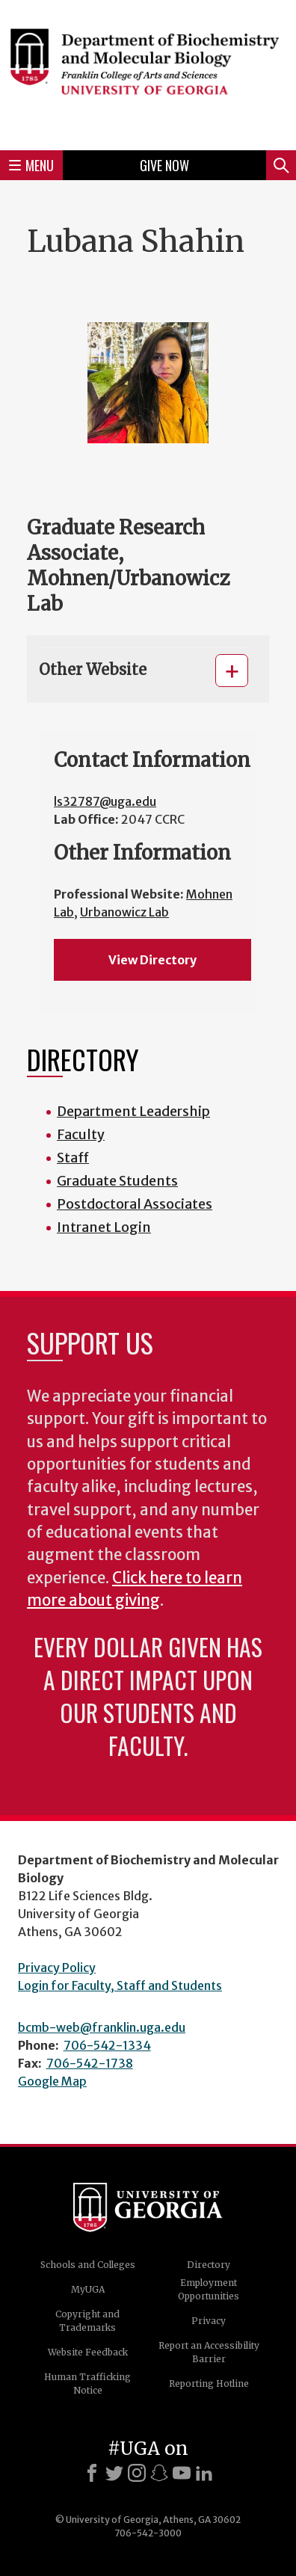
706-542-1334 (107, 2045)
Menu (31, 165)
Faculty (81, 1134)
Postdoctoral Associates (134, 1203)
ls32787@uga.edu (105, 801)
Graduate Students (117, 1180)
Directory (208, 2264)
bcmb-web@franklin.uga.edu (101, 2027)
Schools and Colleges (87, 2264)
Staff (73, 1157)
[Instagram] (137, 2473)
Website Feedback (88, 2352)
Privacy (208, 2320)
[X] (114, 2473)
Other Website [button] (93, 669)
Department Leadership (133, 1111)
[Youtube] (182, 2473)
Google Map (52, 2081)
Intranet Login (104, 1227)
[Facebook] (92, 2473)
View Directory (152, 959)
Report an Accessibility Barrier (208, 2352)
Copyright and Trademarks (87, 2320)
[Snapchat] (159, 2473)
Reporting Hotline (209, 2383)
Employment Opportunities (208, 2289)
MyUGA (88, 2289)
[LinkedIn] (204, 2473)
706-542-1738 (89, 2063)
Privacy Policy (57, 1967)
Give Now (164, 165)
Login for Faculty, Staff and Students (120, 1985)
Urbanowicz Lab (124, 912)
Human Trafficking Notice (87, 2383)
